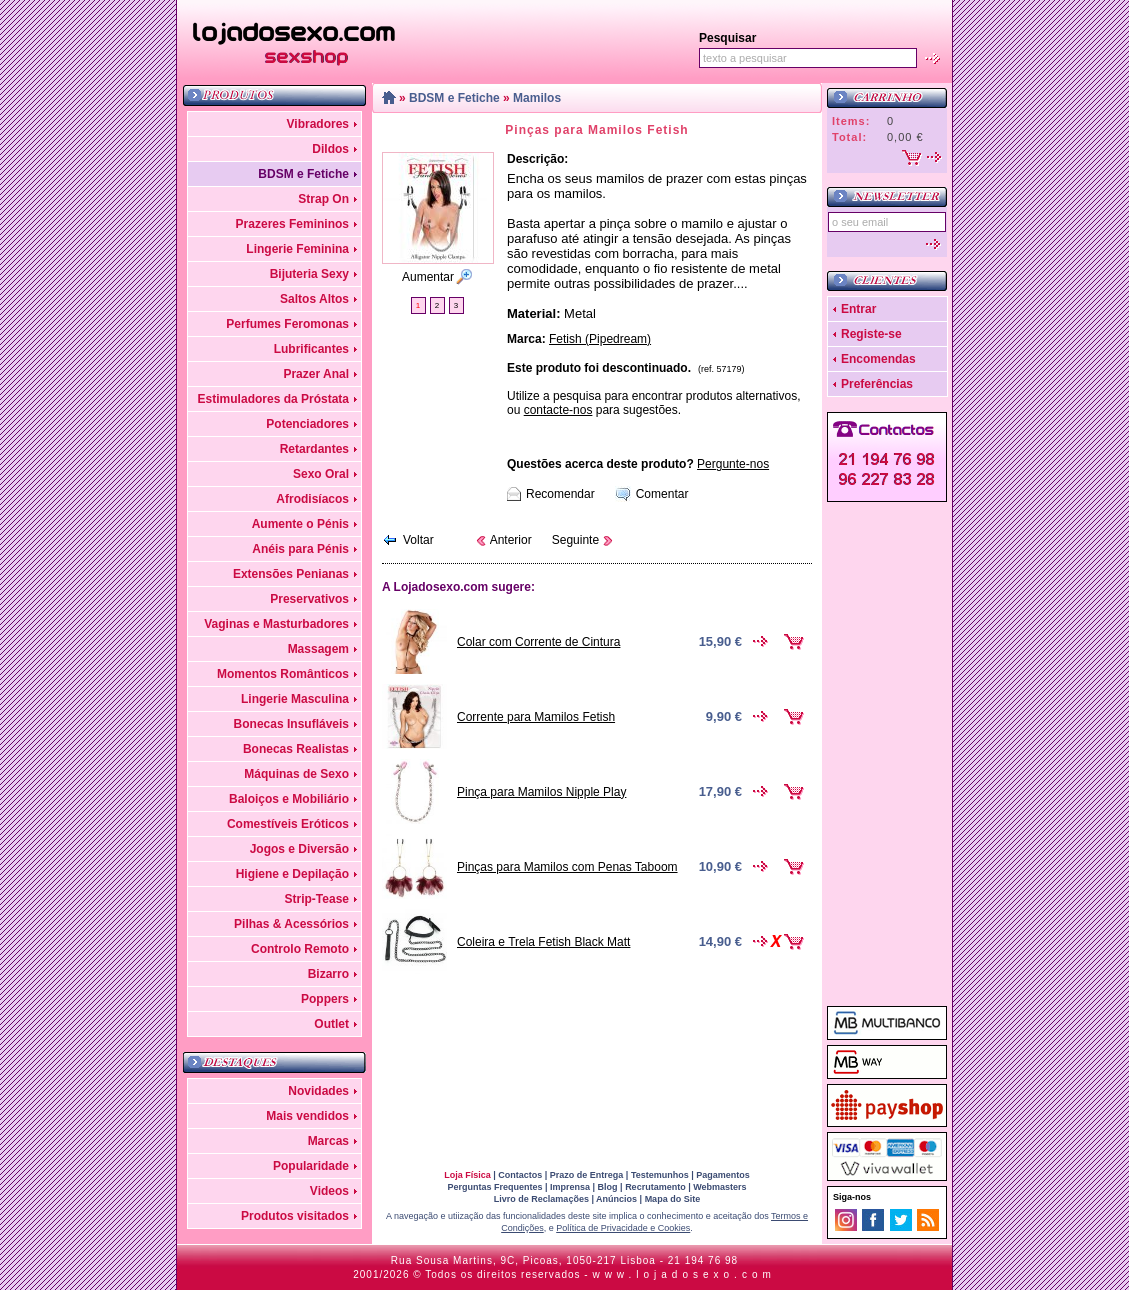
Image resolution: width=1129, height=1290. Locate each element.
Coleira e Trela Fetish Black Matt (543, 942)
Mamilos (537, 98)
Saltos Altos (314, 299)
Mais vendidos (307, 1116)
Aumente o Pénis (300, 524)
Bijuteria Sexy (309, 274)
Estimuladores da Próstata (273, 399)
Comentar (662, 494)
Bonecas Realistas (296, 749)
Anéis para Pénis (300, 549)
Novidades (318, 1091)
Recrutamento (655, 1187)
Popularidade (311, 1166)
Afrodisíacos (312, 499)
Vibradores (318, 124)
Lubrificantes (311, 349)
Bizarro (328, 974)
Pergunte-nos (733, 464)
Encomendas (878, 359)
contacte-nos (558, 410)
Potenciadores (307, 424)
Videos (329, 1191)
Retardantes (314, 449)
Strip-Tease (317, 899)
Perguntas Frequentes (494, 1187)
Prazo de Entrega (587, 1175)
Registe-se (871, 334)
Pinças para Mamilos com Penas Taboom (567, 867)
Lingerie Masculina (295, 699)
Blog (608, 1187)
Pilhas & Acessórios (291, 924)
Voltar (418, 540)
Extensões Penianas (291, 574)
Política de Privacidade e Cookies (623, 1228)
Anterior (511, 540)
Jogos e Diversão (299, 849)
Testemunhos (660, 1175)
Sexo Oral (321, 474)
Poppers (325, 999)
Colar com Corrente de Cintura (538, 642)
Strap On (323, 199)
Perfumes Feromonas (287, 324)
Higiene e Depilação (292, 874)
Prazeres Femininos (292, 224)
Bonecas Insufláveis (291, 724)
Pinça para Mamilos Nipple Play (541, 792)
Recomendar (560, 494)
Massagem (318, 649)
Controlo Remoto (300, 949)
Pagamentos (723, 1175)
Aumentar (428, 277)
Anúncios (616, 1199)
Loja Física (467, 1175)
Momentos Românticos (283, 674)
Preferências (877, 384)
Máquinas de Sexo (296, 774)
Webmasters (719, 1187)
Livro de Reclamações (541, 1199)
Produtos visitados (295, 1216)
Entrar (858, 309)
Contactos (520, 1175)
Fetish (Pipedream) (600, 339)
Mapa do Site (673, 1199)
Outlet (331, 1024)
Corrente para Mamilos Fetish (536, 717)
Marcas (328, 1141)
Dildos (330, 149)
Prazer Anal (316, 374)
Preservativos (309, 599)
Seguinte (575, 540)
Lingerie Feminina (297, 249)
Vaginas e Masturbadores (276, 624)
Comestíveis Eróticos (288, 824)
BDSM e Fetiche (303, 174)
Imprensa (570, 1187)
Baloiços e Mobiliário (289, 799)
